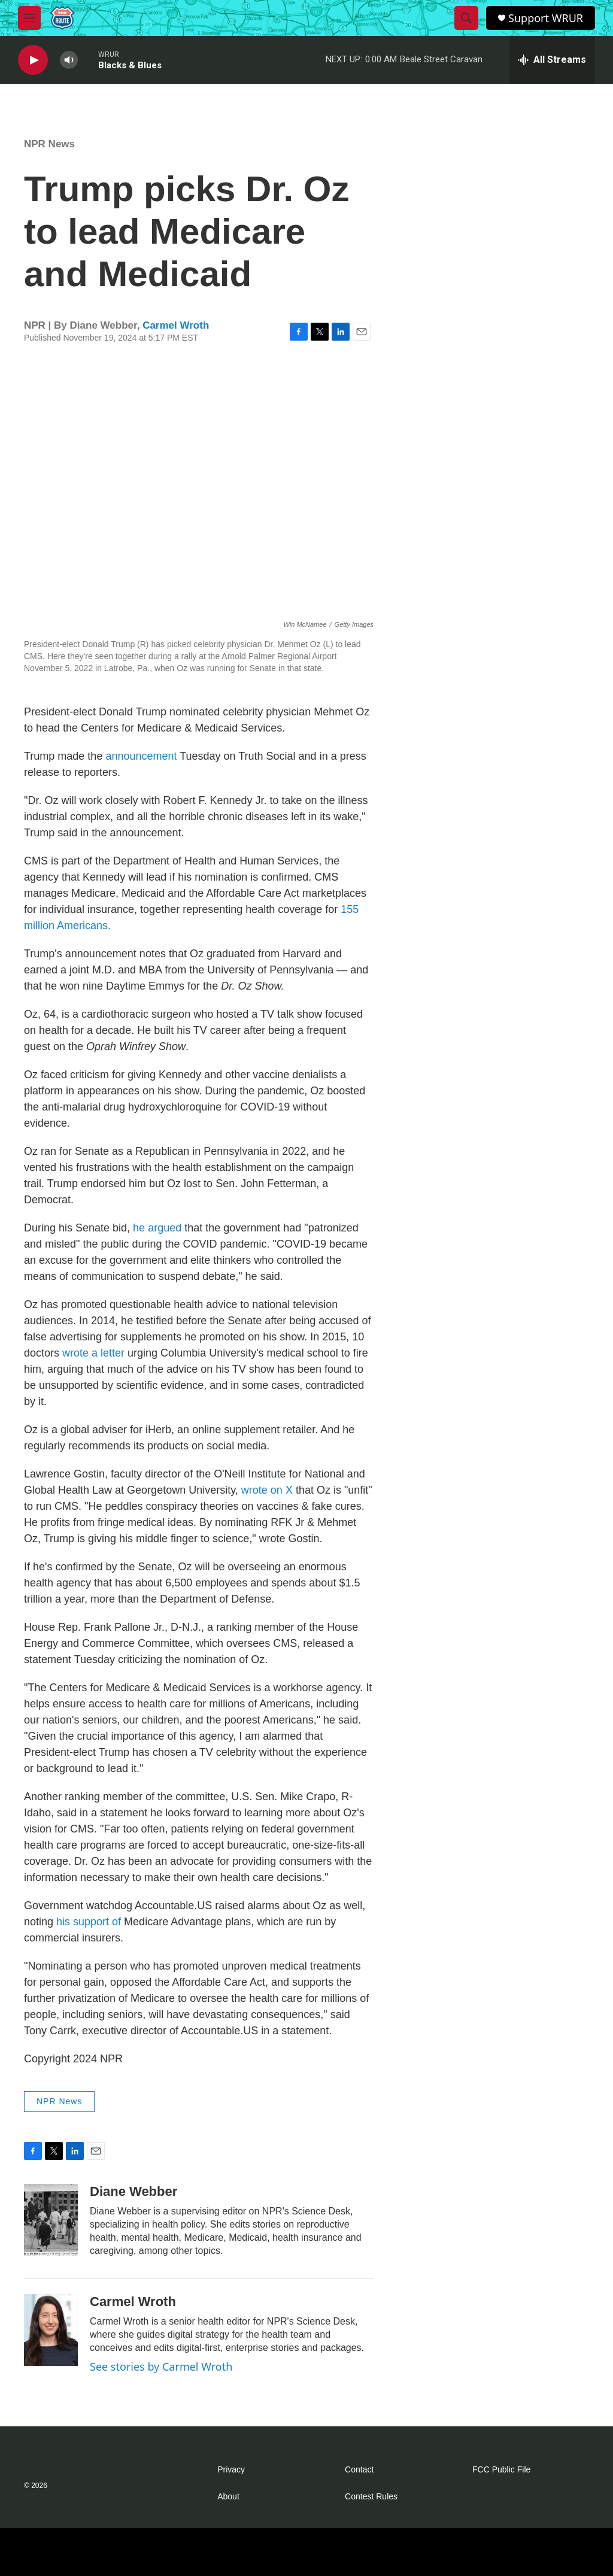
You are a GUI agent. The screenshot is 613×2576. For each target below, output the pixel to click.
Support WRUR (545, 18)
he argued (157, 1228)
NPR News (49, 144)
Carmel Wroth (175, 325)
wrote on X (267, 1490)
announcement (141, 756)
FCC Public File (501, 2469)
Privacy (231, 2469)
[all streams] (552, 60)
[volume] (69, 60)
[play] (33, 60)
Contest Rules (371, 2496)
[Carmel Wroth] (51, 2330)
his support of (88, 1922)
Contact (359, 2469)
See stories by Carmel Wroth (161, 2366)
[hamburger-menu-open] (29, 18)
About (228, 2496)
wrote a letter (93, 1353)
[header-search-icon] (466, 18)
